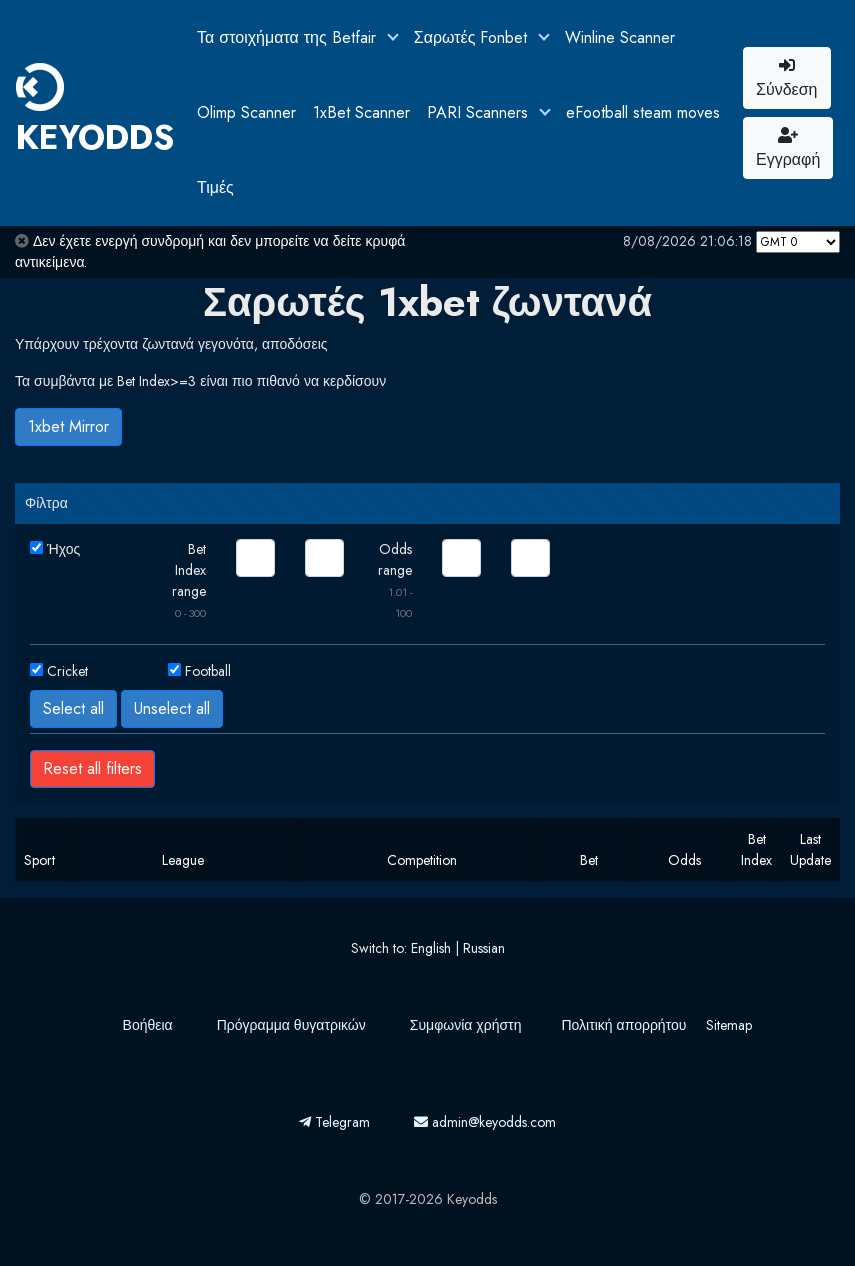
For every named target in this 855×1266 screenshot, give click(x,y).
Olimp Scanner (246, 112)
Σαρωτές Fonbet (473, 37)
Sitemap (729, 1025)
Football (208, 671)
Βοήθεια (148, 1025)
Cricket (67, 671)
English (431, 948)
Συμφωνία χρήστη (466, 1025)
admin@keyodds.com (485, 1122)
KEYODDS (95, 112)
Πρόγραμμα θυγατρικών (291, 1025)
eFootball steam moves (643, 112)
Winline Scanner (620, 37)
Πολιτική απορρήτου (623, 1025)
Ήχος (63, 549)
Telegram (334, 1122)
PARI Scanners (480, 112)
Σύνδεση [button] (786, 79)
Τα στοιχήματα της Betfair (289, 37)
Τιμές (215, 187)
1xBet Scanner (361, 112)
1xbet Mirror (68, 426)
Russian (484, 948)
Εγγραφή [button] (788, 149)
